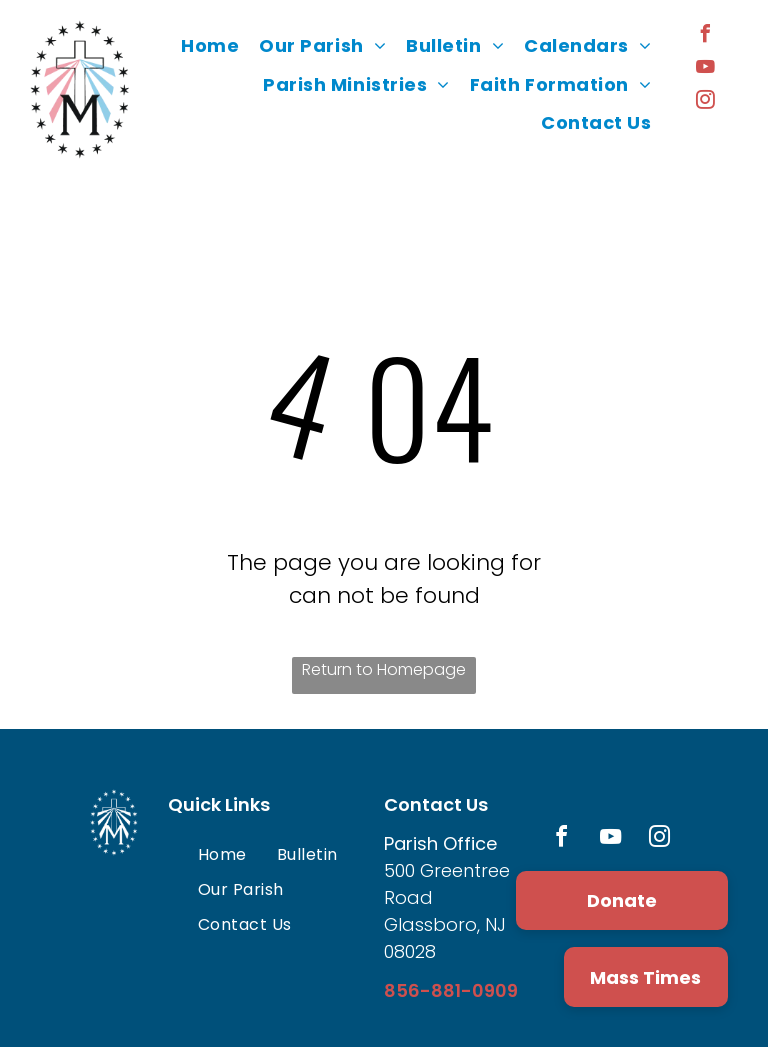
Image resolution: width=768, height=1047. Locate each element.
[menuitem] (210, 46)
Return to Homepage (384, 669)
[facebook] (706, 36)
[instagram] (706, 102)
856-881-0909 (451, 990)
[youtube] (706, 69)
